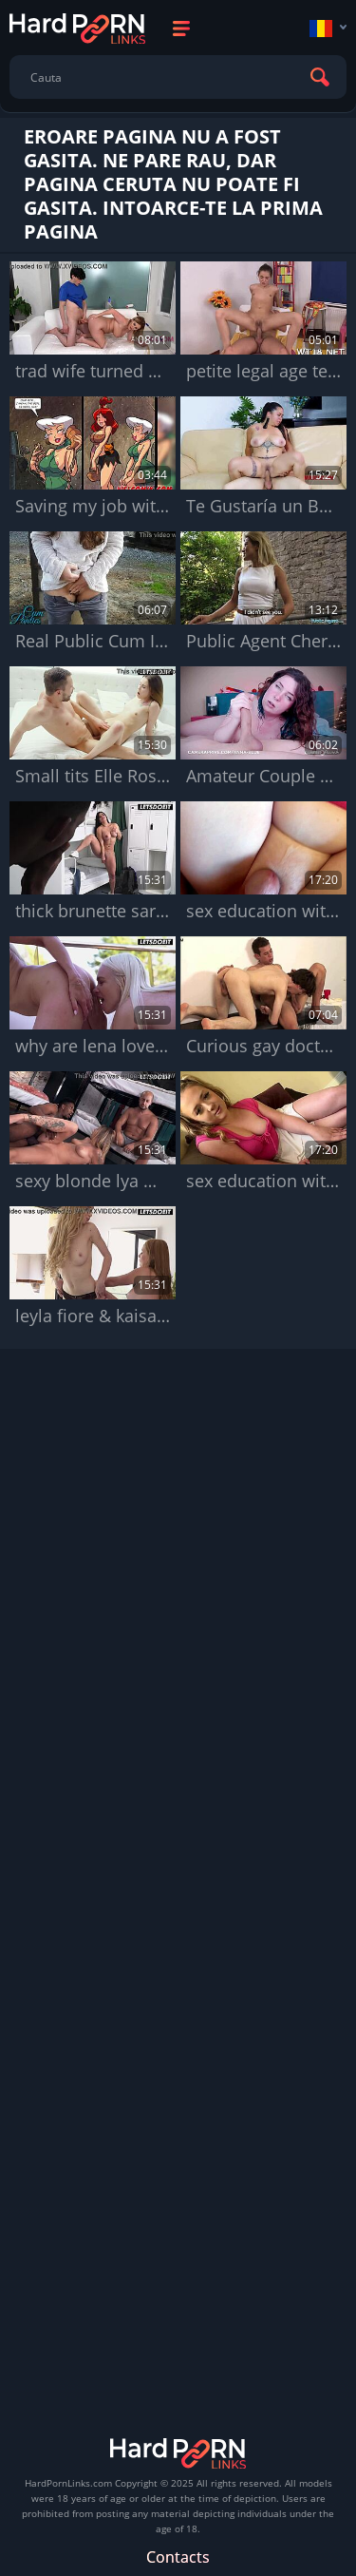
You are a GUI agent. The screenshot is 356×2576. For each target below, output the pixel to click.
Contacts (178, 2557)
